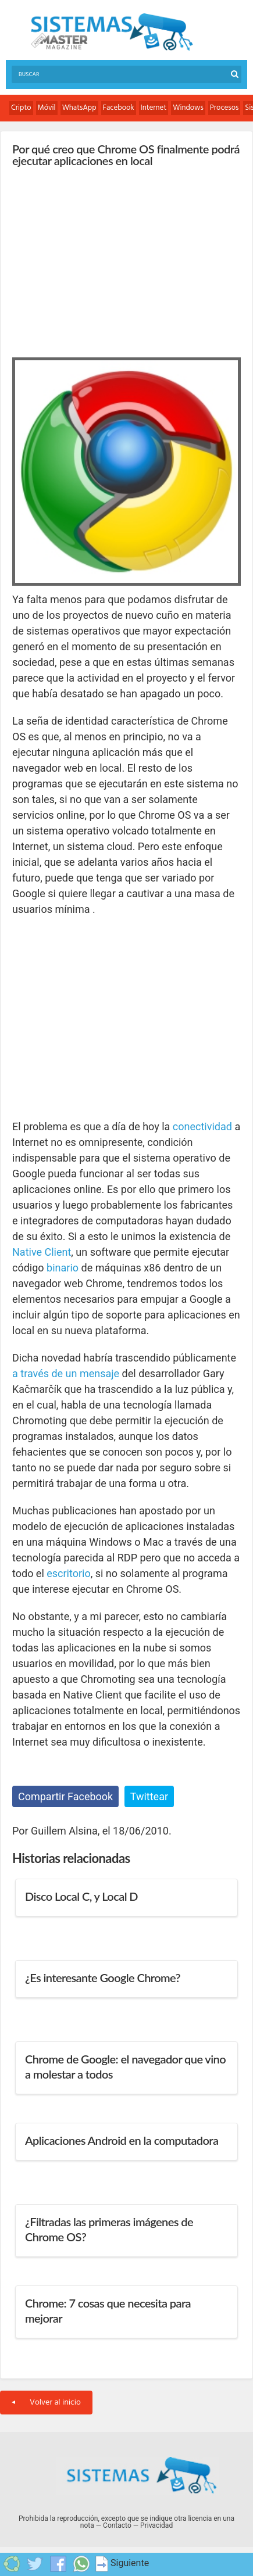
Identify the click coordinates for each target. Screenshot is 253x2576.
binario (63, 1268)
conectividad (202, 1126)
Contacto (117, 2525)
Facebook (118, 108)
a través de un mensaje (65, 1373)
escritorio (68, 1573)
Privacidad (156, 2525)
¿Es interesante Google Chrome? (102, 1977)
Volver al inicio (46, 2402)
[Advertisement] (99, 259)
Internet (154, 108)
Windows (188, 108)
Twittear (149, 1796)
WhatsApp (79, 108)
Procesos (224, 108)
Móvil (47, 108)
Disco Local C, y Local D (81, 1896)
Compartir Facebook (65, 1796)
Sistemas (111, 32)
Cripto (21, 108)
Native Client (41, 1252)
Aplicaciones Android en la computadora (121, 2140)
